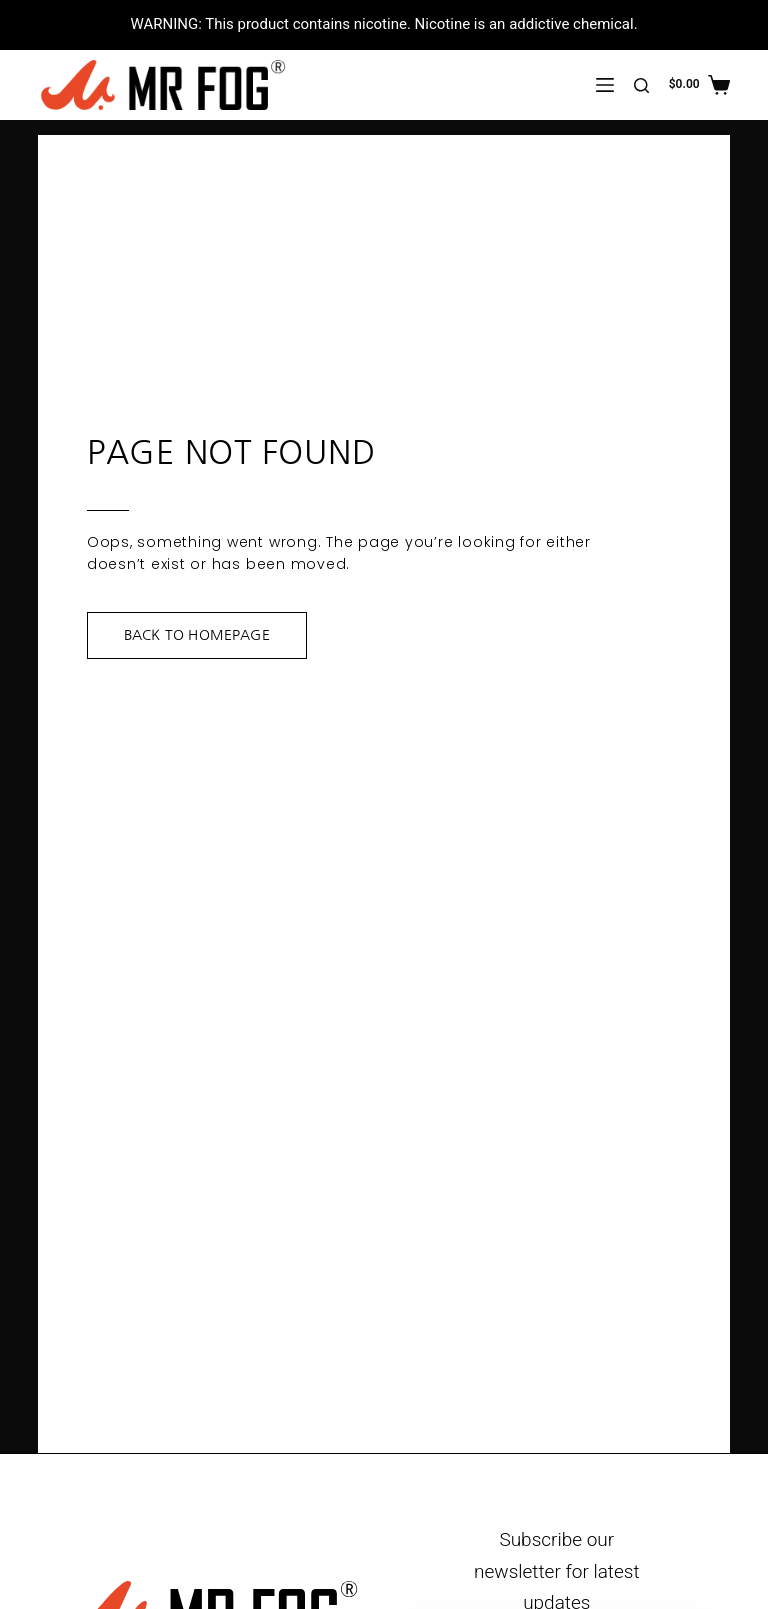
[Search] (641, 85)
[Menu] (605, 85)
